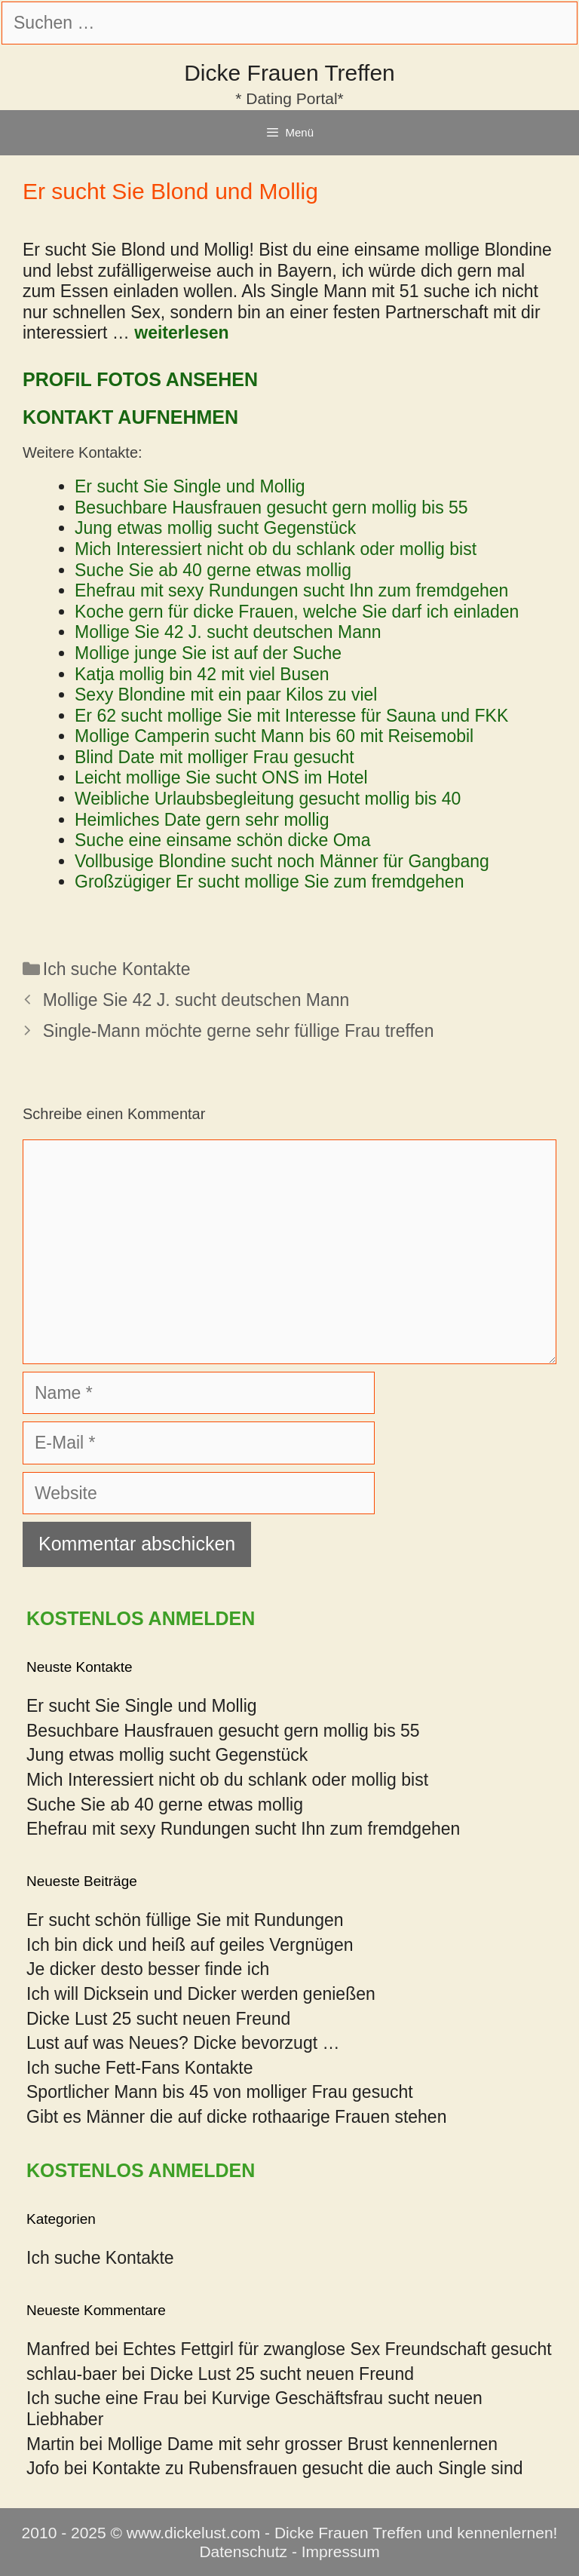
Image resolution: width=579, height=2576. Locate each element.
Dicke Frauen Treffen (289, 72)
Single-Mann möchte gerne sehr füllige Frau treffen (238, 1031)
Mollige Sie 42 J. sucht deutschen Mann (196, 1000)
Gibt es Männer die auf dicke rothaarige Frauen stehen (236, 2117)
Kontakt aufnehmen (130, 417)
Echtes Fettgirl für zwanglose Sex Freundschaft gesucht (337, 2349)
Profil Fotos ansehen (140, 379)
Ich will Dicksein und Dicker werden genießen (200, 1994)
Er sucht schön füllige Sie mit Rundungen (185, 1920)
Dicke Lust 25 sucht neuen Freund (158, 2019)
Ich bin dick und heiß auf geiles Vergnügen (189, 1945)
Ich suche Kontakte (117, 969)
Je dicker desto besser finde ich (147, 1969)
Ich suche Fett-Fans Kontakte (139, 2068)
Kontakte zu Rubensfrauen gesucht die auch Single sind (307, 2468)
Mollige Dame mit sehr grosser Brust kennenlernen (302, 2444)
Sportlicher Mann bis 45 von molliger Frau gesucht (219, 2092)
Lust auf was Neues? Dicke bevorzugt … (182, 2043)
